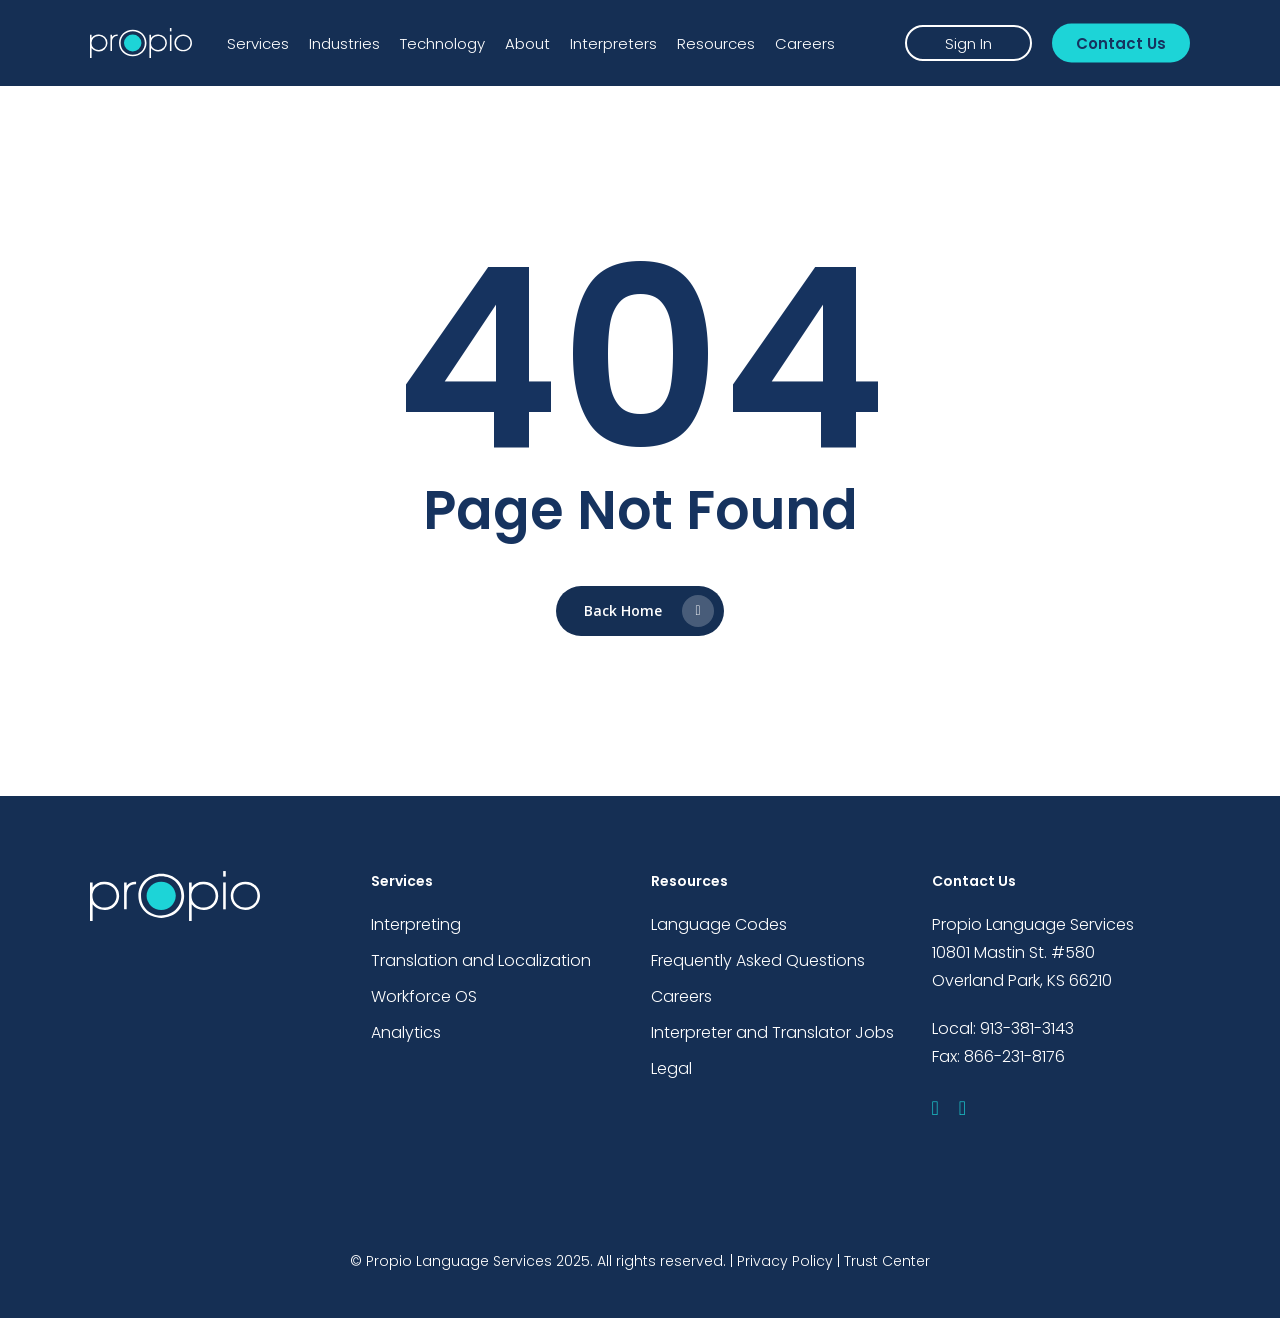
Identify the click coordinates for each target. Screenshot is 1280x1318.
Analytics (406, 1032)
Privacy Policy (785, 1261)
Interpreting (416, 924)
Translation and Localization (481, 960)
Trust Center (887, 1261)
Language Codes (719, 924)
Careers (681, 996)
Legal (671, 1068)
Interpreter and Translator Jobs (772, 1032)
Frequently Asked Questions (758, 960)
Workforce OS (424, 996)
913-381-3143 (1027, 1028)
